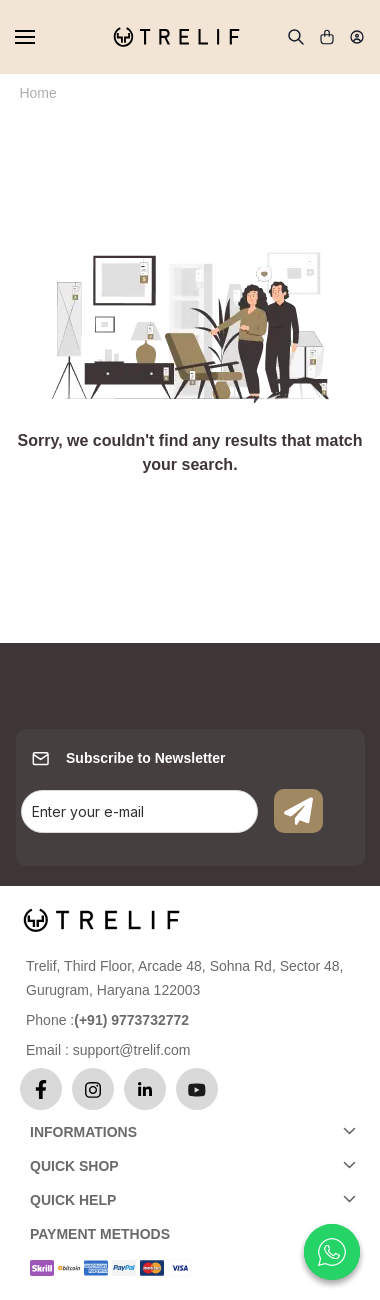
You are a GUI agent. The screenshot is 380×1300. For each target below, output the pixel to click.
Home (37, 93)
